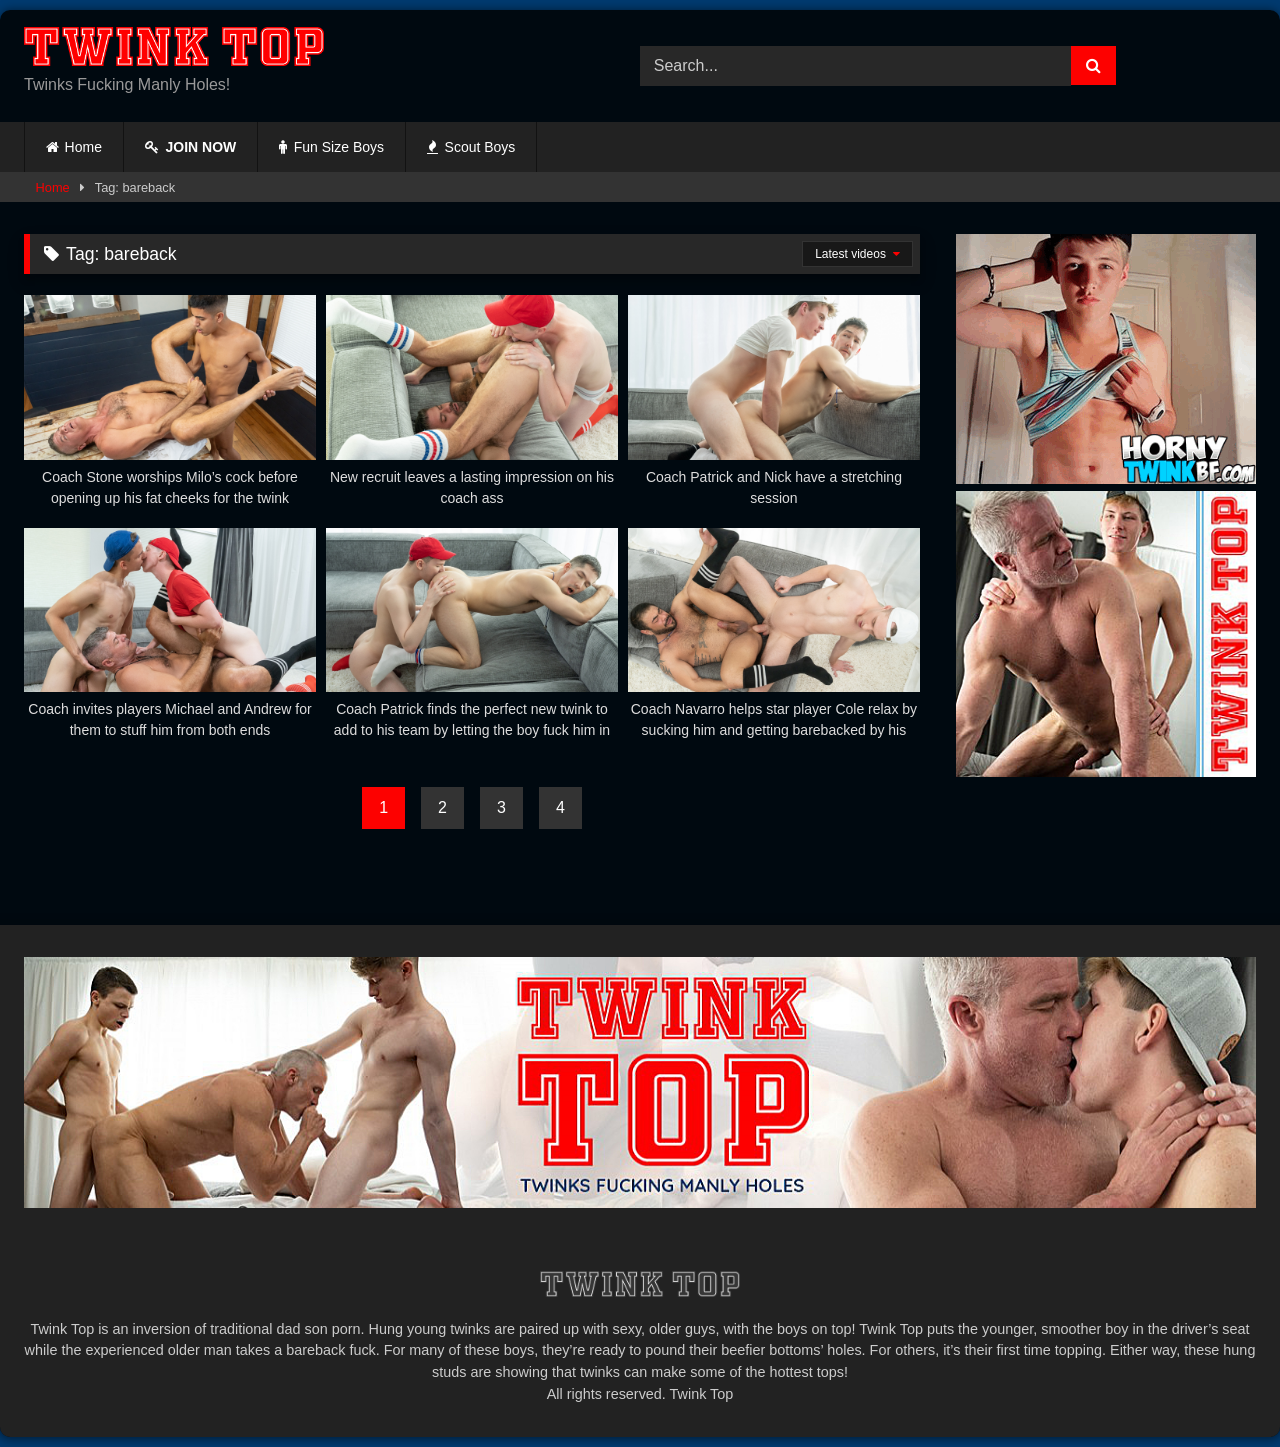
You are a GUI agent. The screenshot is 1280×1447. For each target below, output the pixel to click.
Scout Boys (471, 147)
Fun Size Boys (331, 147)
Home (83, 147)
